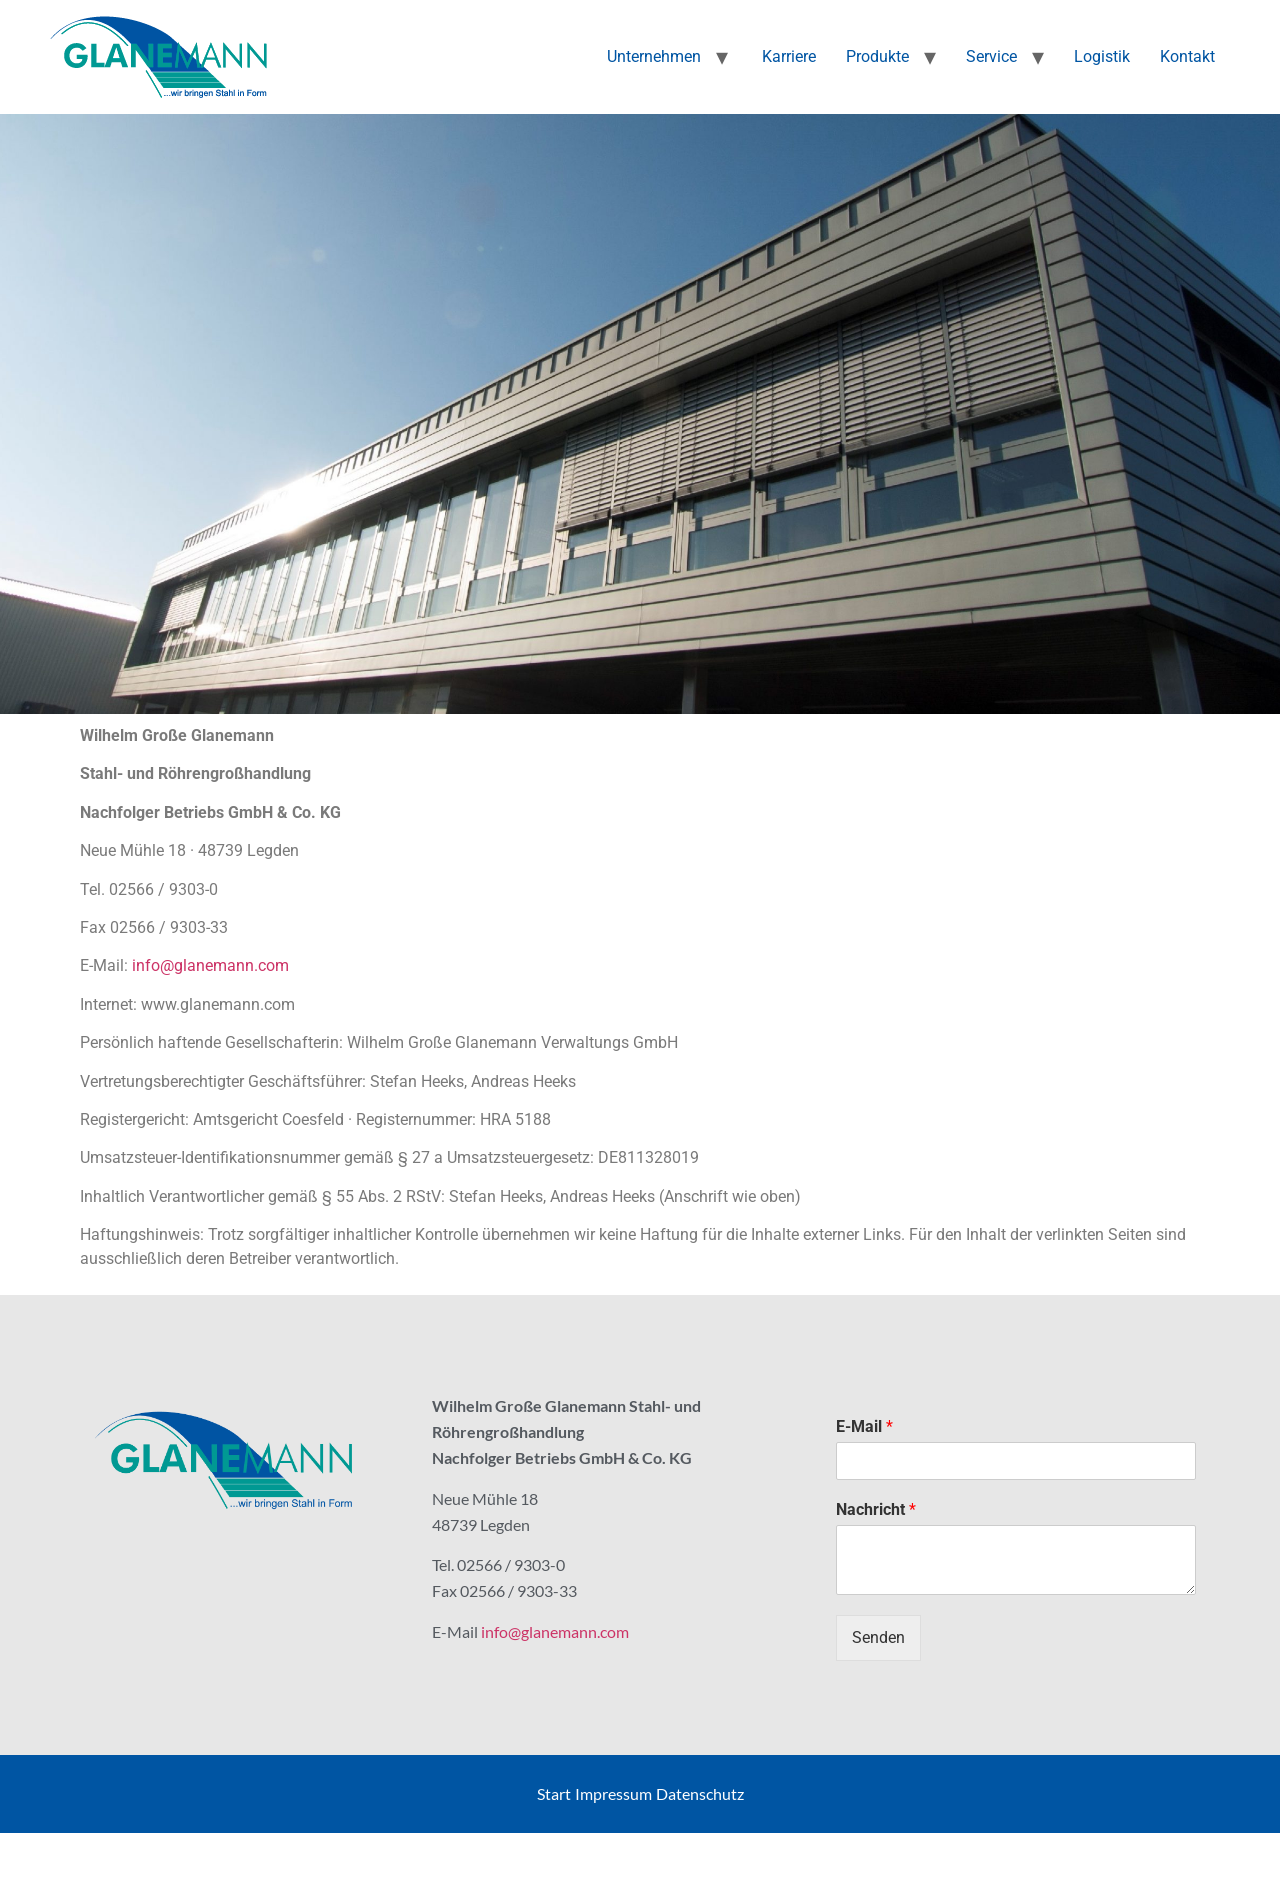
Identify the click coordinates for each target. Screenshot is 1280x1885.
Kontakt (1187, 56)
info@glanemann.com (210, 965)
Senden (878, 1637)
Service (991, 56)
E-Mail (864, 1426)
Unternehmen (654, 56)
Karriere (787, 56)
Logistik (1102, 56)
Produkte (877, 56)
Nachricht (876, 1509)
